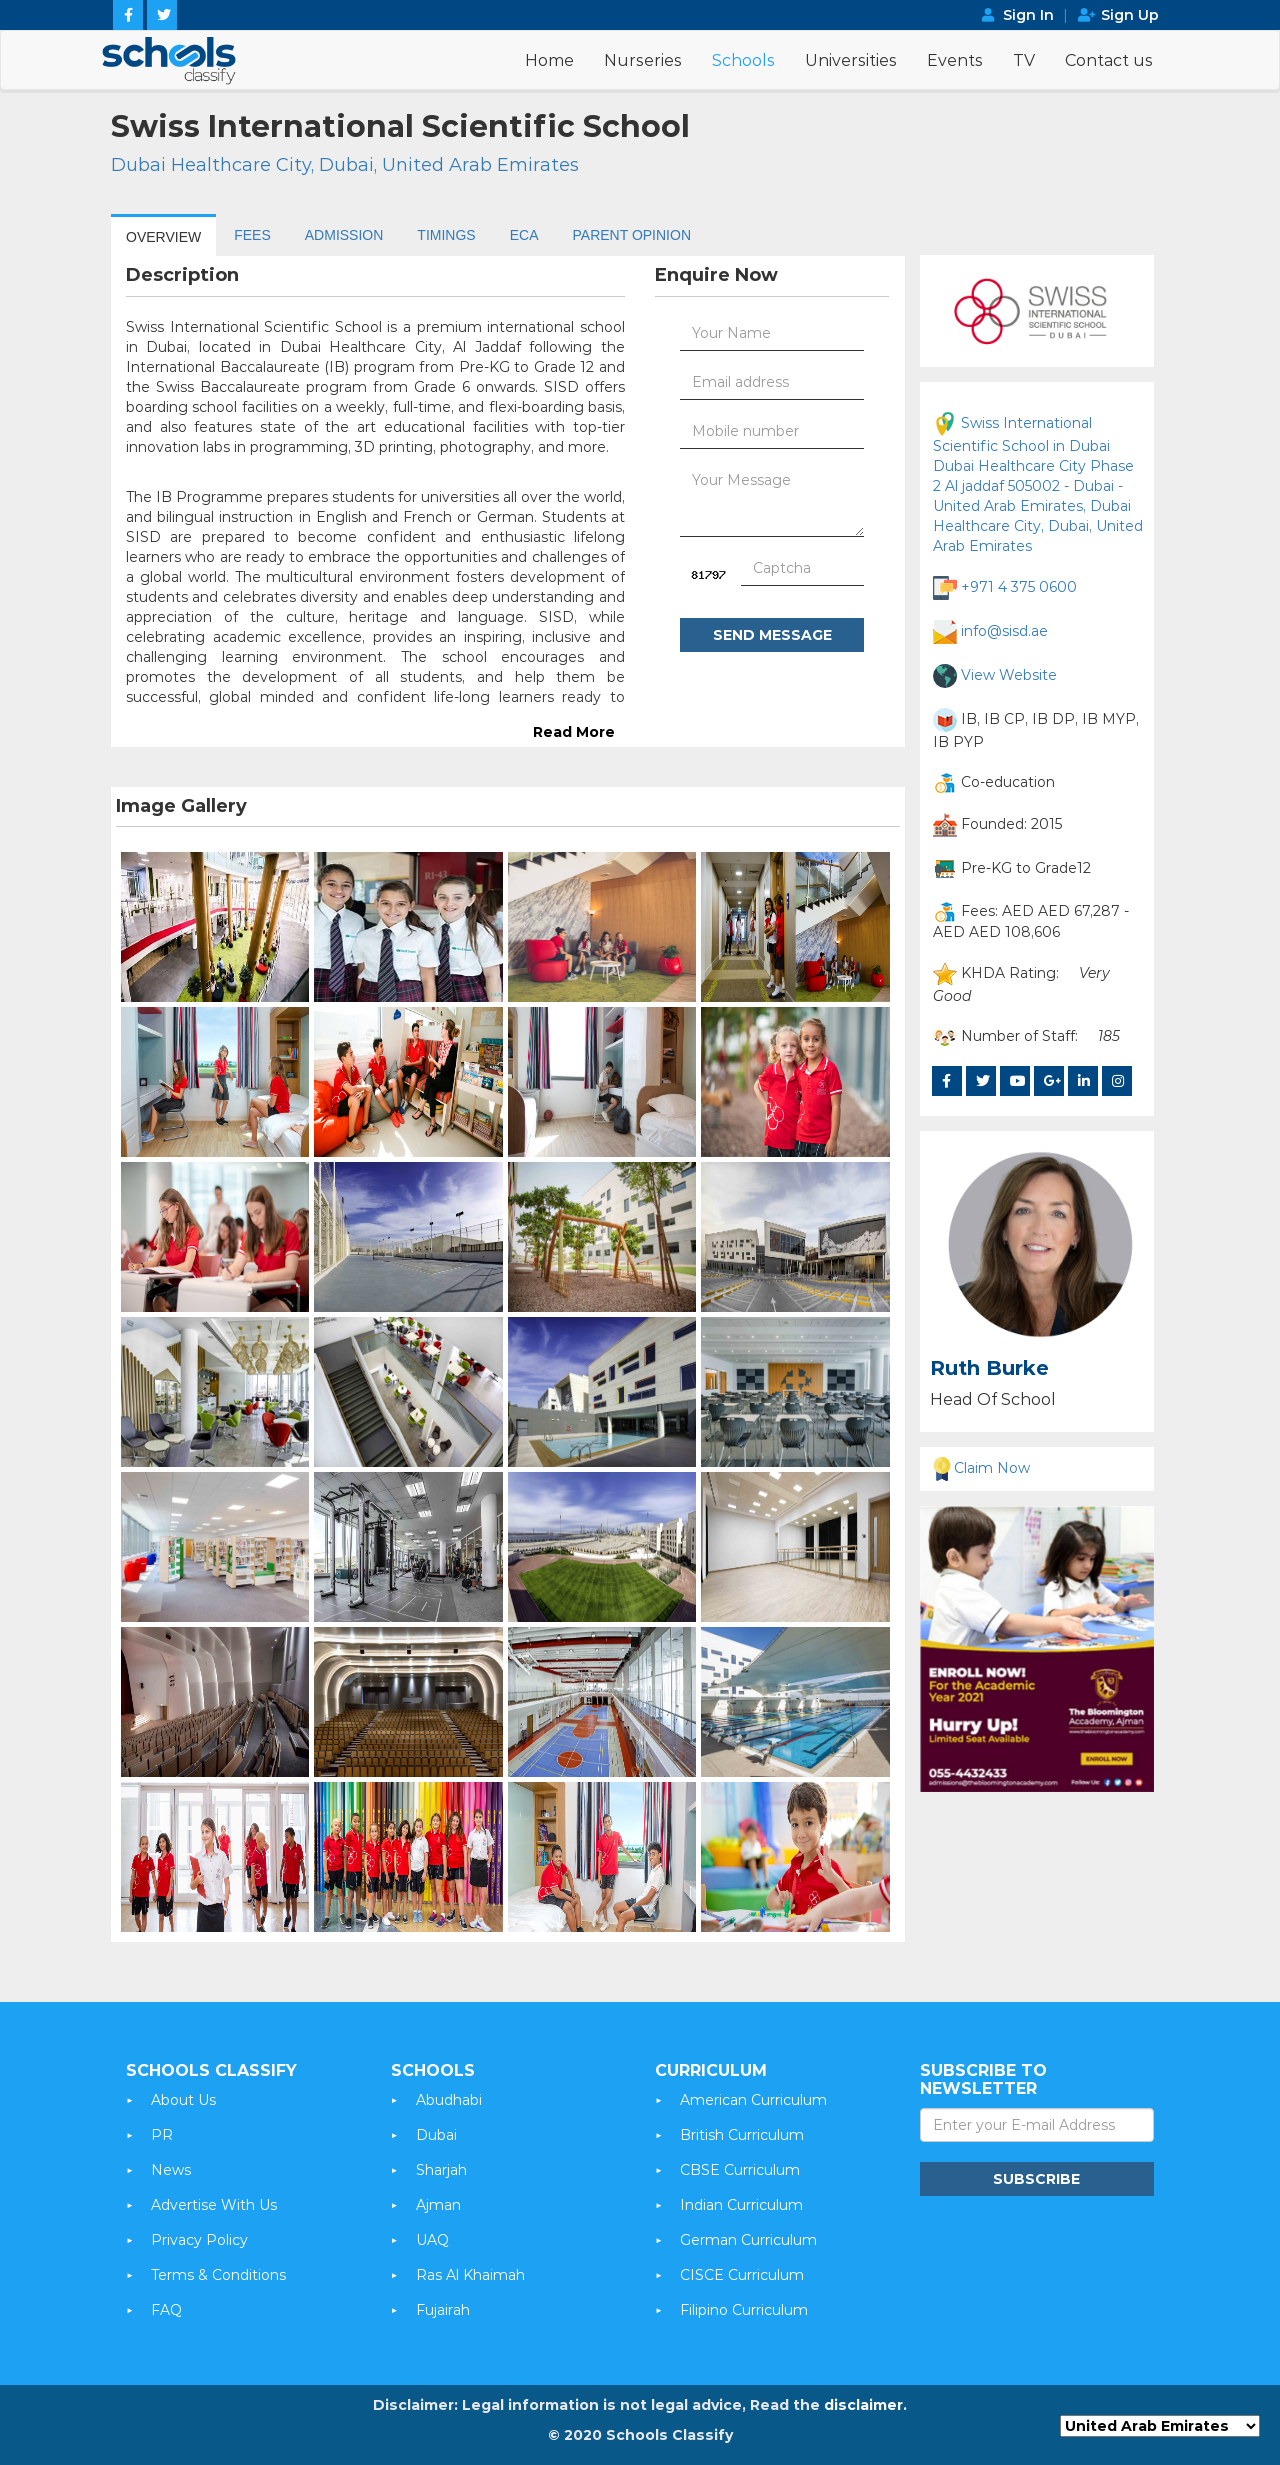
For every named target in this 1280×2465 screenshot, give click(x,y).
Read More (574, 732)
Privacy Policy (199, 2240)
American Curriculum (753, 2100)
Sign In (1028, 15)
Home (549, 60)
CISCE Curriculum (742, 2275)
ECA (524, 235)
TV (1024, 60)
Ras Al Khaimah (470, 2275)
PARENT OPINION (632, 235)
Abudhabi (449, 2100)
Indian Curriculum (741, 2205)
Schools (743, 60)
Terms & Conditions (218, 2275)
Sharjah (441, 2170)
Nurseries (643, 60)
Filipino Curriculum (744, 2310)
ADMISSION (344, 235)
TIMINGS (446, 235)
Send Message (772, 635)
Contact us (1109, 60)
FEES (252, 235)
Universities (851, 60)
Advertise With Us (214, 2205)
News (171, 2170)
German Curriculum (748, 2240)
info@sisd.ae (1004, 630)
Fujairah (443, 2310)
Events (955, 60)
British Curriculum (742, 2135)
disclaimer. (865, 2405)
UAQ (432, 2240)
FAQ (166, 2310)
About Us (183, 2100)
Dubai (436, 2135)
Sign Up (1130, 15)
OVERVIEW (163, 237)
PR (162, 2135)
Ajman (438, 2205)
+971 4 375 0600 (1019, 586)
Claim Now (980, 1468)
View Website (1009, 674)
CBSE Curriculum (740, 2170)
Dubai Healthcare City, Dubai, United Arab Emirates (345, 165)
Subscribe (1036, 2179)
